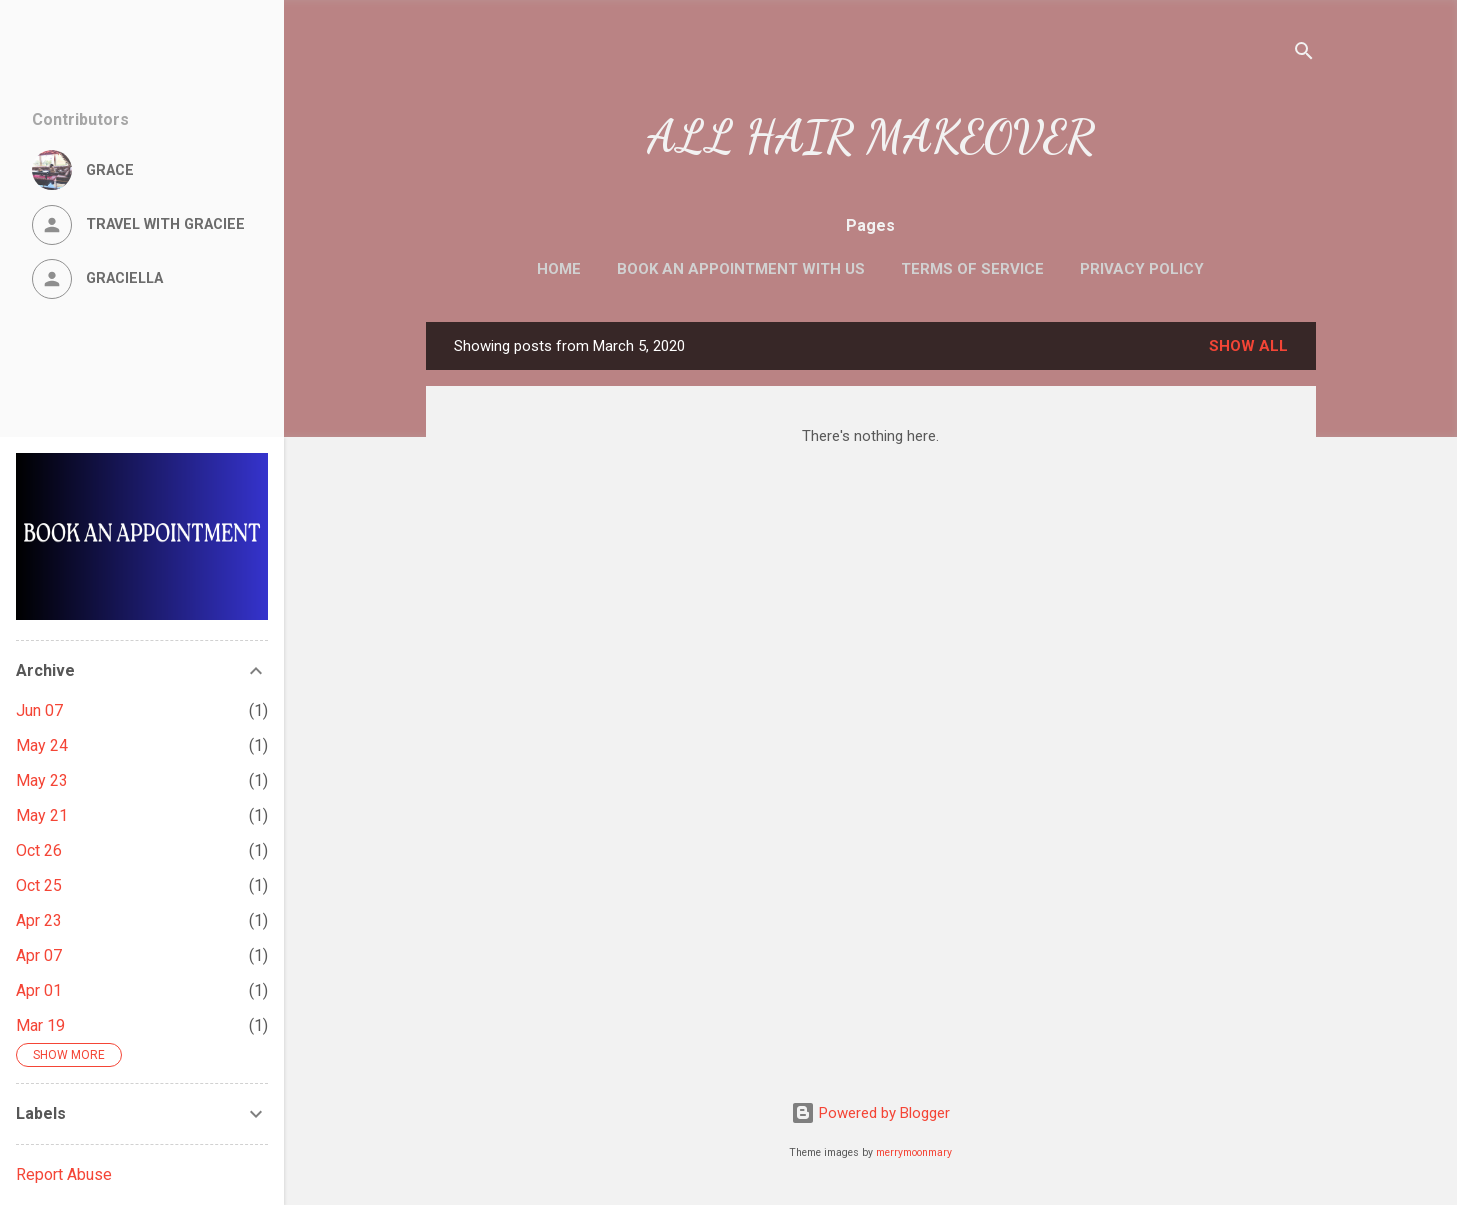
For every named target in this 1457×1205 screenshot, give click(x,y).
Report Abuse (64, 1174)
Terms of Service (972, 269)
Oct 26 (39, 850)
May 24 (42, 745)
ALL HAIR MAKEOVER (871, 137)
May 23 (42, 780)
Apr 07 (39, 955)
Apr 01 (39, 990)
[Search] (1304, 54)
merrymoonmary (914, 1152)
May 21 (42, 815)
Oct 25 (39, 885)
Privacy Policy (1142, 269)
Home (559, 269)
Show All (1248, 346)
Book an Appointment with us (741, 269)
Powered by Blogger (870, 1113)
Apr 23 (39, 920)
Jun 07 (39, 710)
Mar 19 (40, 1025)
